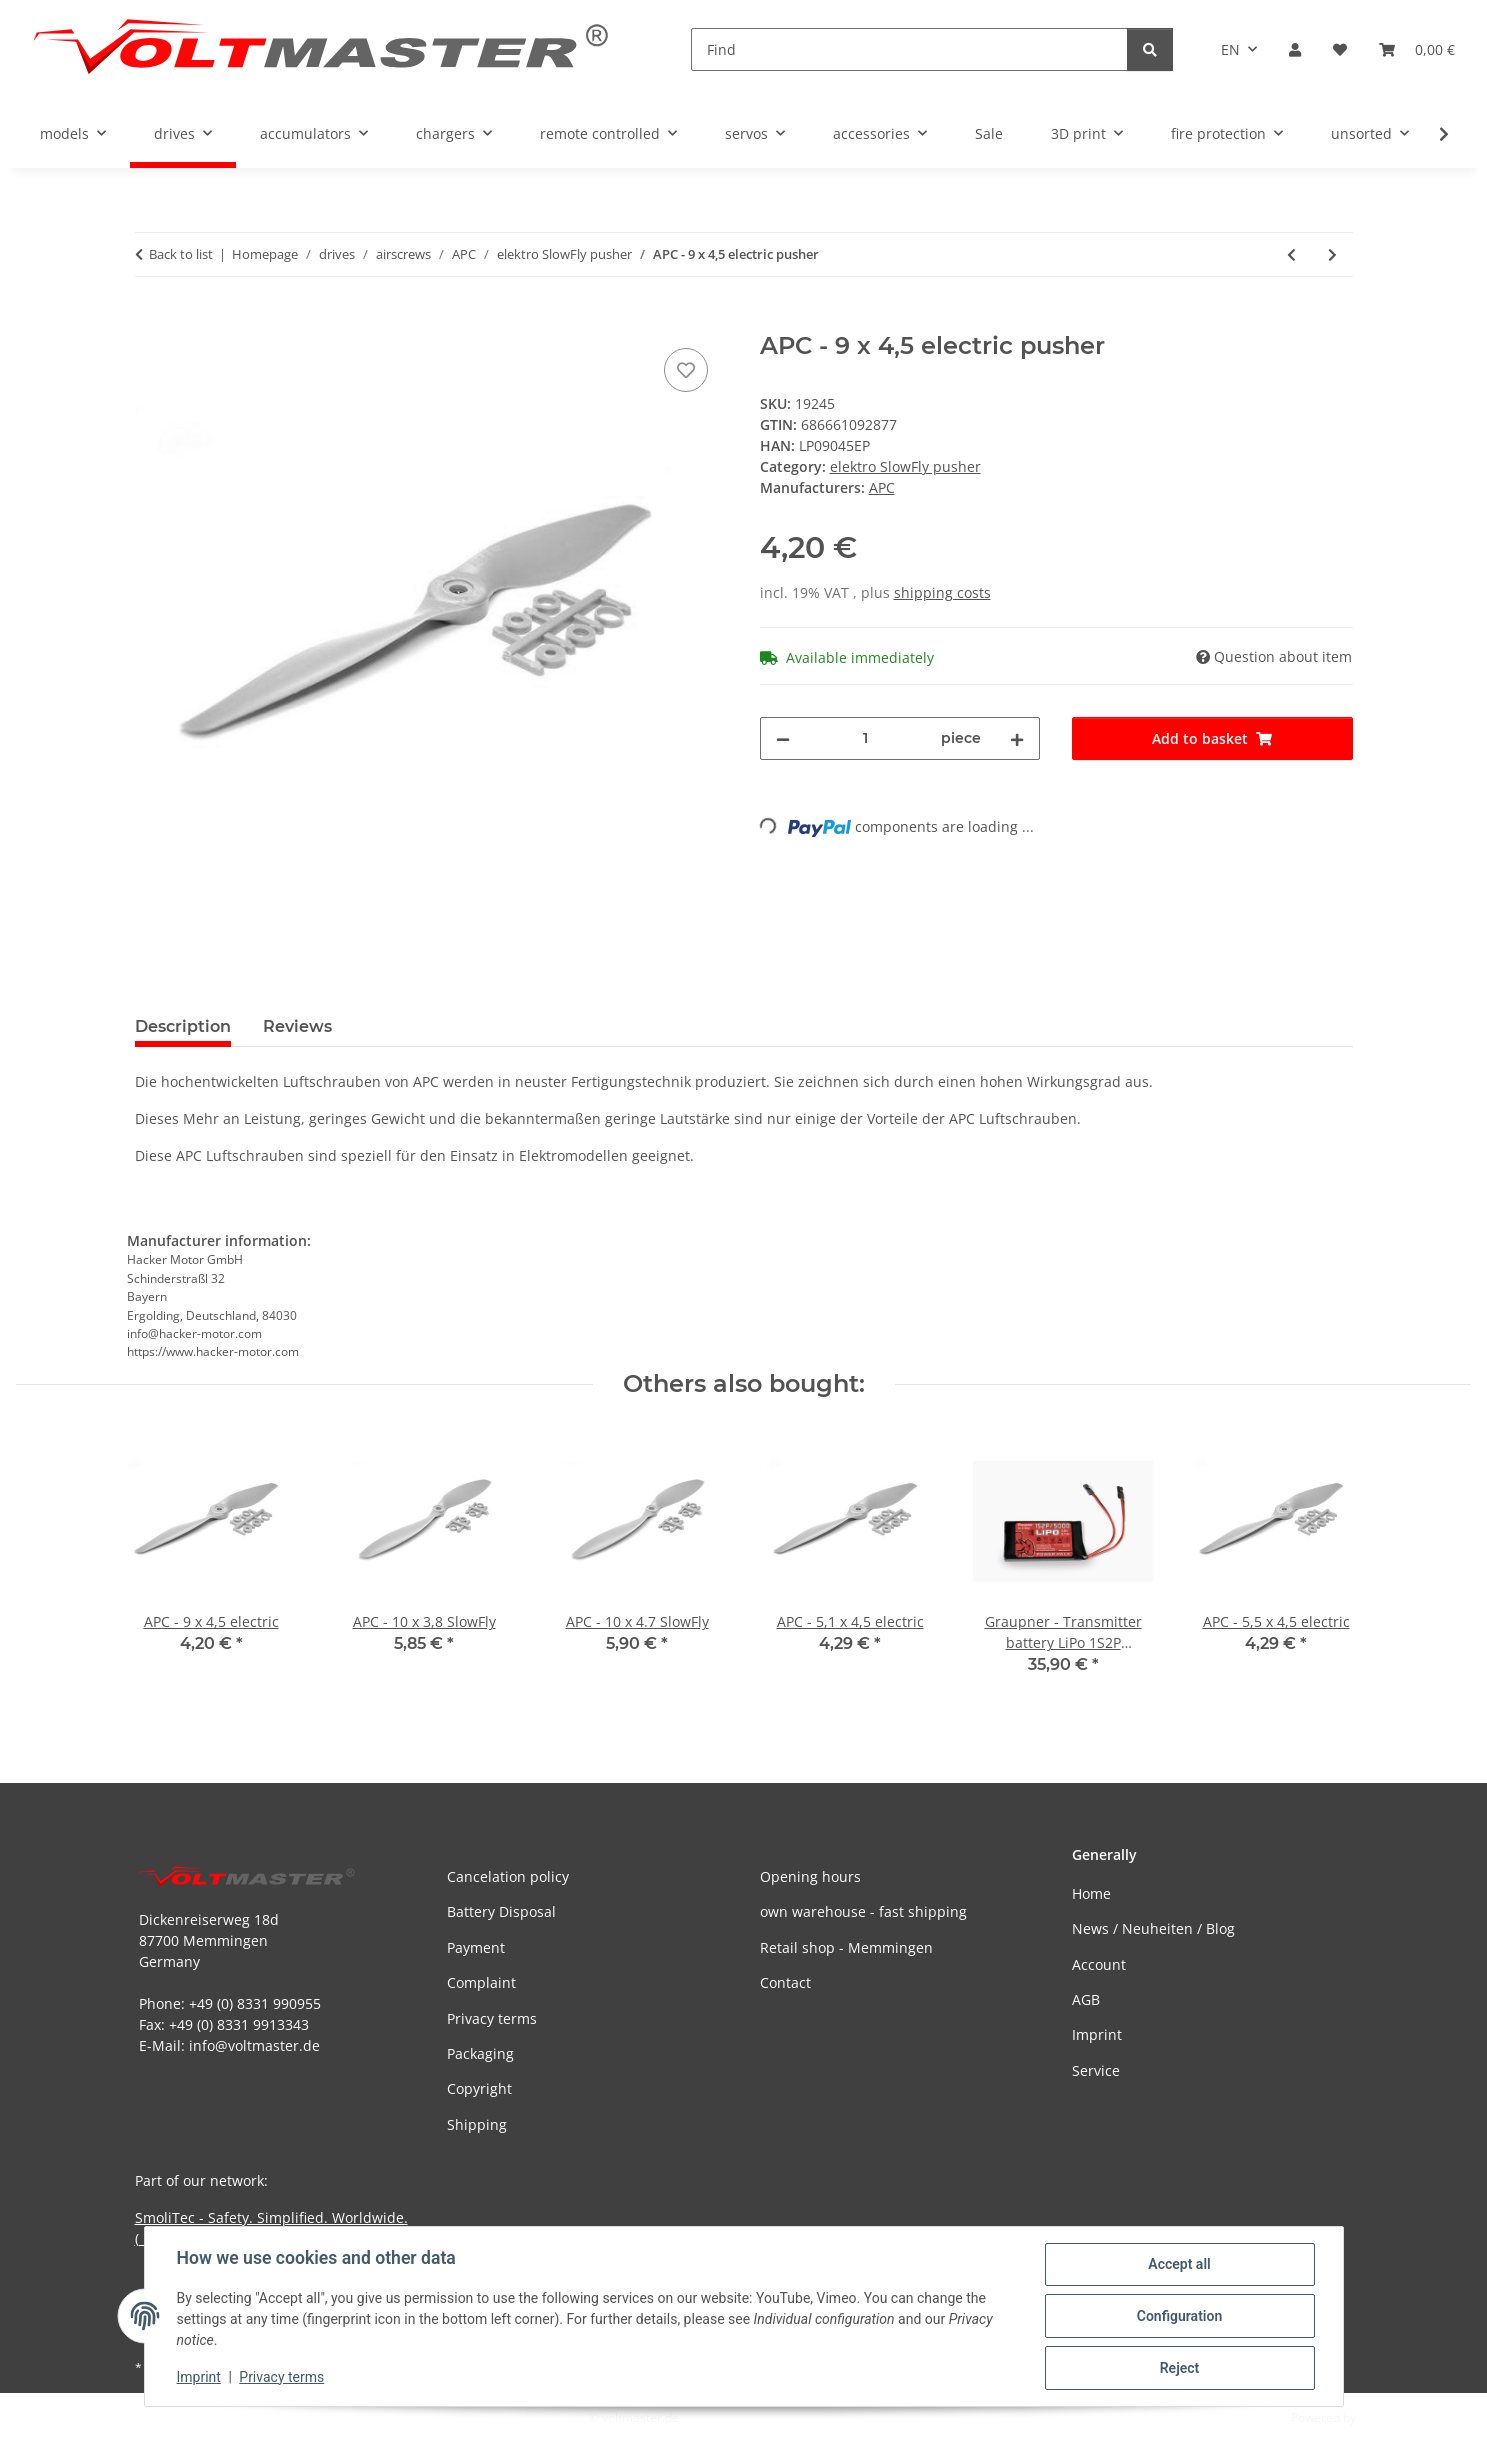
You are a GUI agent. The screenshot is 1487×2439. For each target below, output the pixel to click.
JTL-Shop (1383, 2417)
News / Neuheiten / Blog (1153, 1928)
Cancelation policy (508, 1876)
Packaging (480, 2053)
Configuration (1179, 2316)
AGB (1086, 1999)
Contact (785, 1982)
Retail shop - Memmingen (846, 1947)
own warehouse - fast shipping (863, 1911)
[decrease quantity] (783, 738)
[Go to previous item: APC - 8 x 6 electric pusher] (1291, 254)
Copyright (479, 2088)
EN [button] (1230, 49)
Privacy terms (281, 2377)
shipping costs (942, 592)
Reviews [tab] (297, 1026)
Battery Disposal (501, 1911)
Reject (1180, 2368)
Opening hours (810, 1876)
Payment (476, 1947)
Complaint (481, 1982)
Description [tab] (183, 1026)
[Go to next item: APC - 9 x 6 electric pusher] (1332, 254)
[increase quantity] (1017, 738)
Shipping (477, 2124)
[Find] (909, 49)
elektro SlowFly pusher (905, 466)
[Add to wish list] (686, 370)
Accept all (1179, 2264)
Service (1096, 2070)
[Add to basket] (151, 321)
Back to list (181, 254)
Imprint (199, 2377)
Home (1091, 1893)
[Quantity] (866, 738)
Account (1099, 1964)
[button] (1295, 49)
